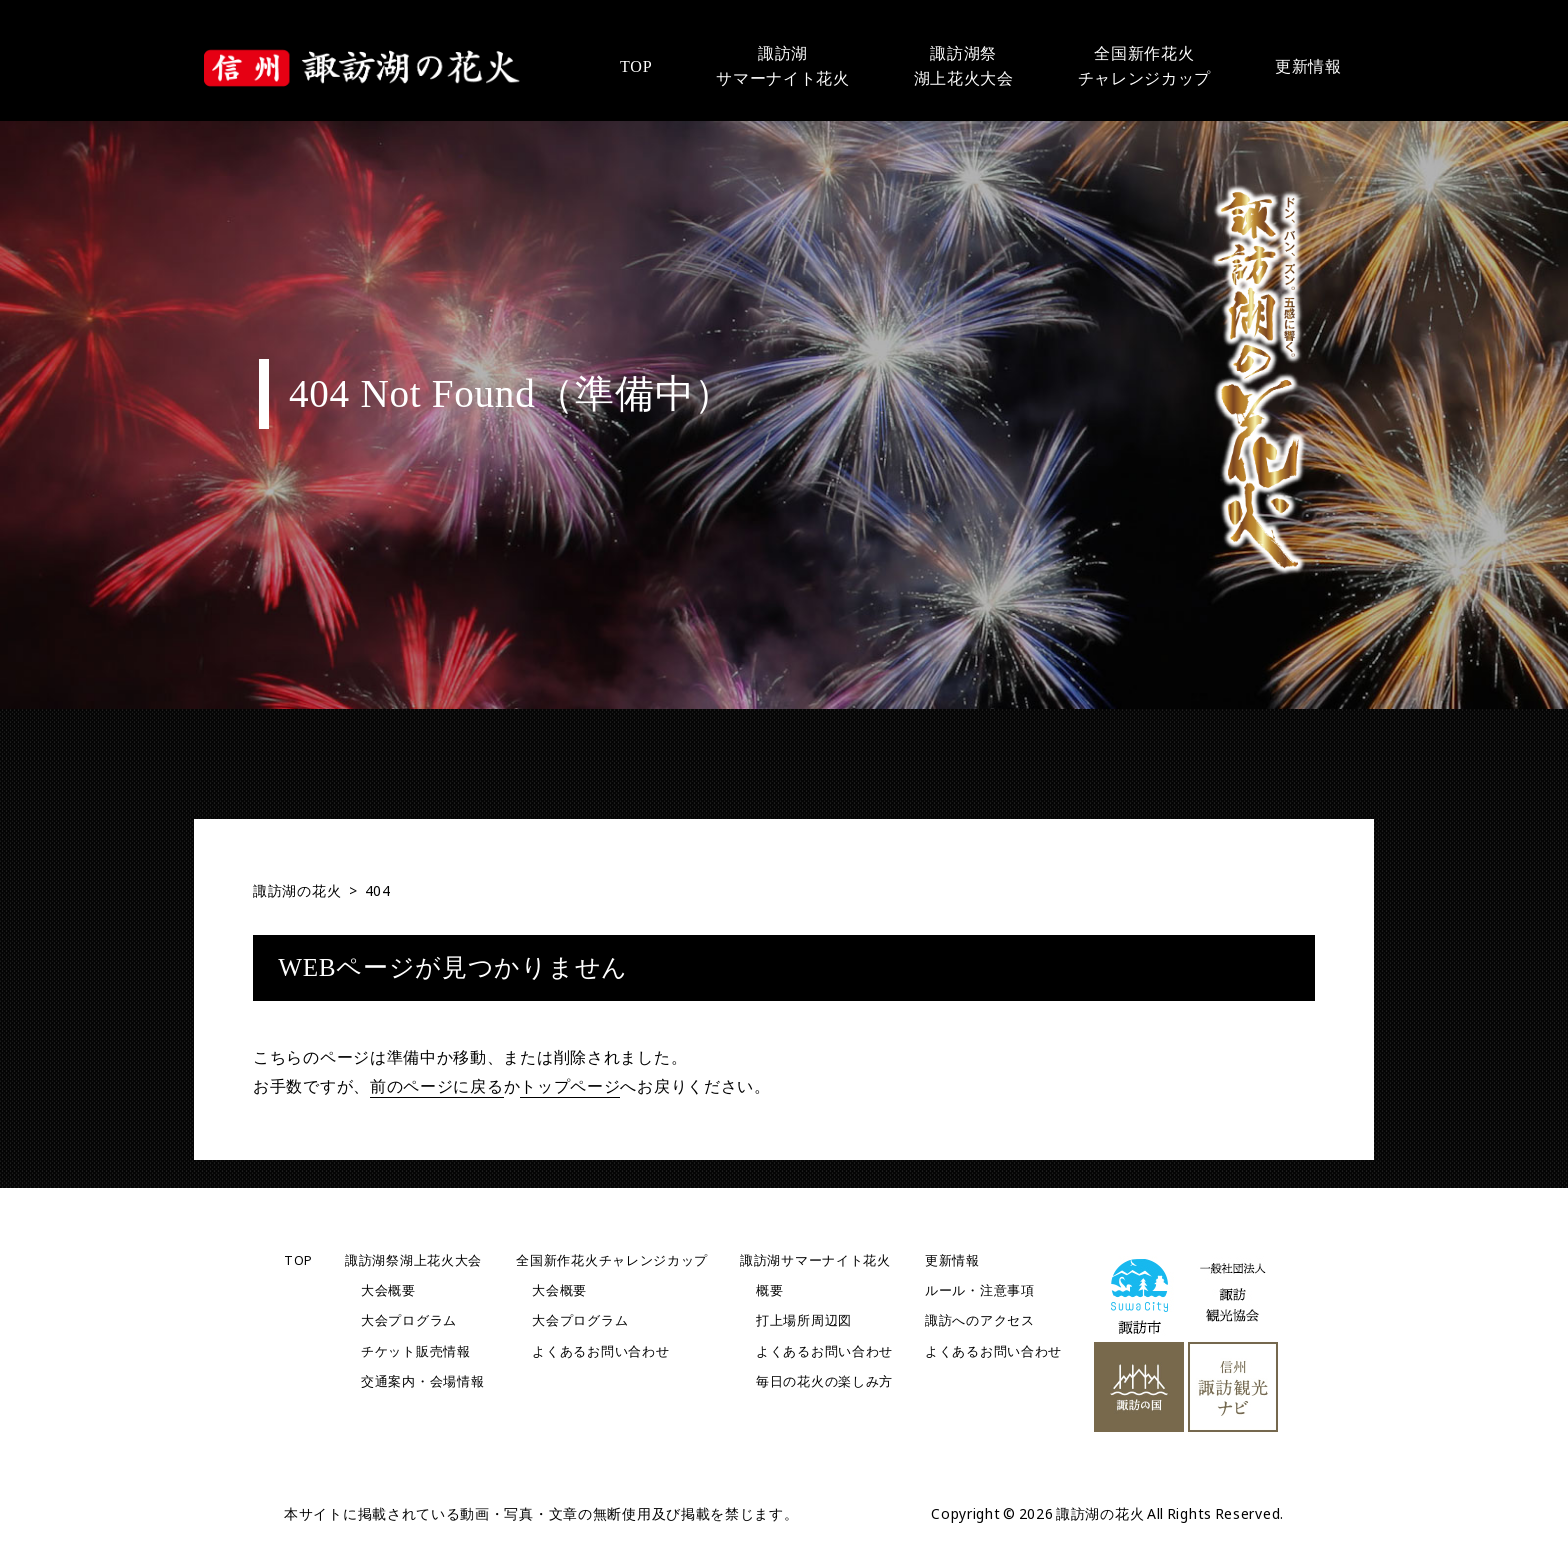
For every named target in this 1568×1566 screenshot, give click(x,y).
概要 (769, 1290)
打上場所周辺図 (804, 1320)
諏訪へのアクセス (980, 1320)
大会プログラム (409, 1320)
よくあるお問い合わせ (600, 1351)
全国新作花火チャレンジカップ (612, 1260)
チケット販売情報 (416, 1351)
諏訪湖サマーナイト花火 (815, 1260)
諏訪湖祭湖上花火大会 (413, 1260)
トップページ (570, 1086)
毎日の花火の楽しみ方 (824, 1381)
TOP (298, 1260)
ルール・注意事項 (980, 1290)
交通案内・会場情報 (422, 1381)
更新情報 (952, 1260)
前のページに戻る (437, 1086)
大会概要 (388, 1290)
